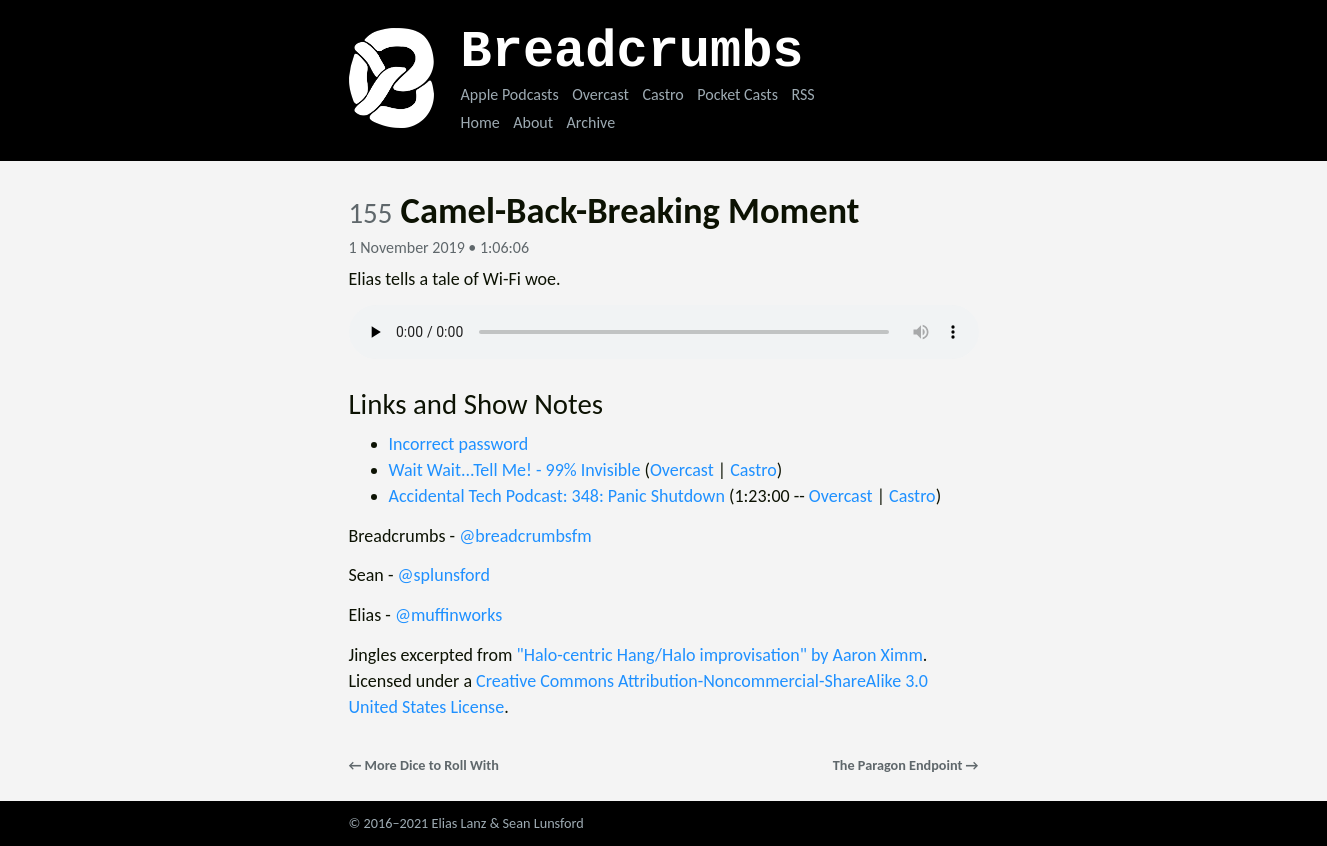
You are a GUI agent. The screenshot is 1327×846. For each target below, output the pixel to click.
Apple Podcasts (510, 94)
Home (480, 122)
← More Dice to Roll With (424, 765)
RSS (802, 94)
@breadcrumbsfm (525, 536)
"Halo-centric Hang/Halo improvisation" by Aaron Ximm (720, 655)
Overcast (600, 94)
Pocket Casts (737, 94)
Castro (662, 94)
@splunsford (443, 575)
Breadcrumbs (632, 52)
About (533, 122)
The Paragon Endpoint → (906, 765)
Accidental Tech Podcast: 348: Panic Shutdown (557, 496)
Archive (591, 122)
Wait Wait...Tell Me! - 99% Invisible (515, 470)
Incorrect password (459, 444)
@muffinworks (448, 615)
